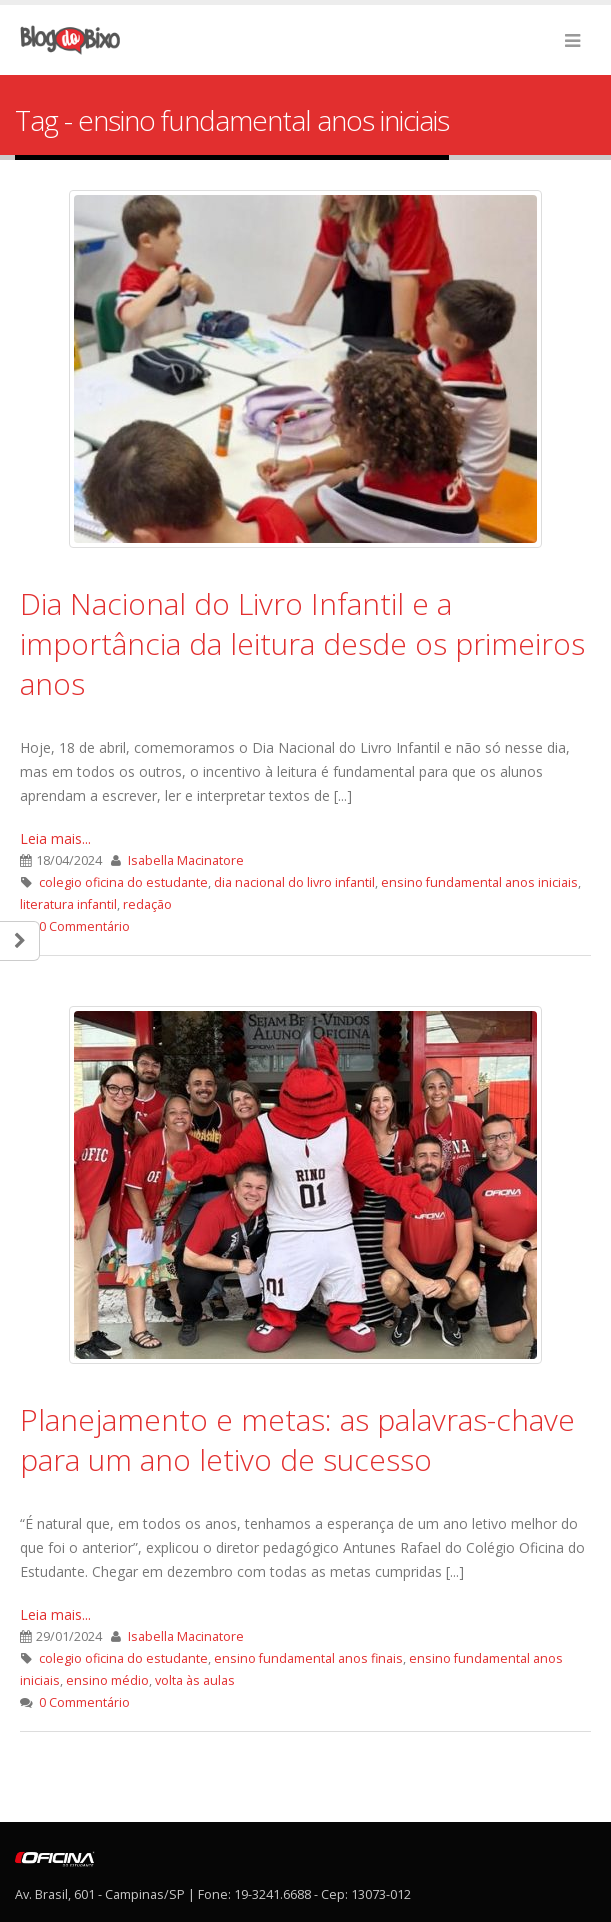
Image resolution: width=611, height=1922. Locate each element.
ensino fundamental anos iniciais (479, 882)
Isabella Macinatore (186, 860)
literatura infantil (68, 904)
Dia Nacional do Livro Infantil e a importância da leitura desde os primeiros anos (302, 643)
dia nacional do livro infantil (294, 882)
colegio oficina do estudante (123, 882)
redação (147, 904)
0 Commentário (84, 926)
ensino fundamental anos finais (308, 1658)
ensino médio (107, 1680)
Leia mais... (55, 838)
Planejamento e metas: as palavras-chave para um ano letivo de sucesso (297, 1439)
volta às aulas (195, 1680)
